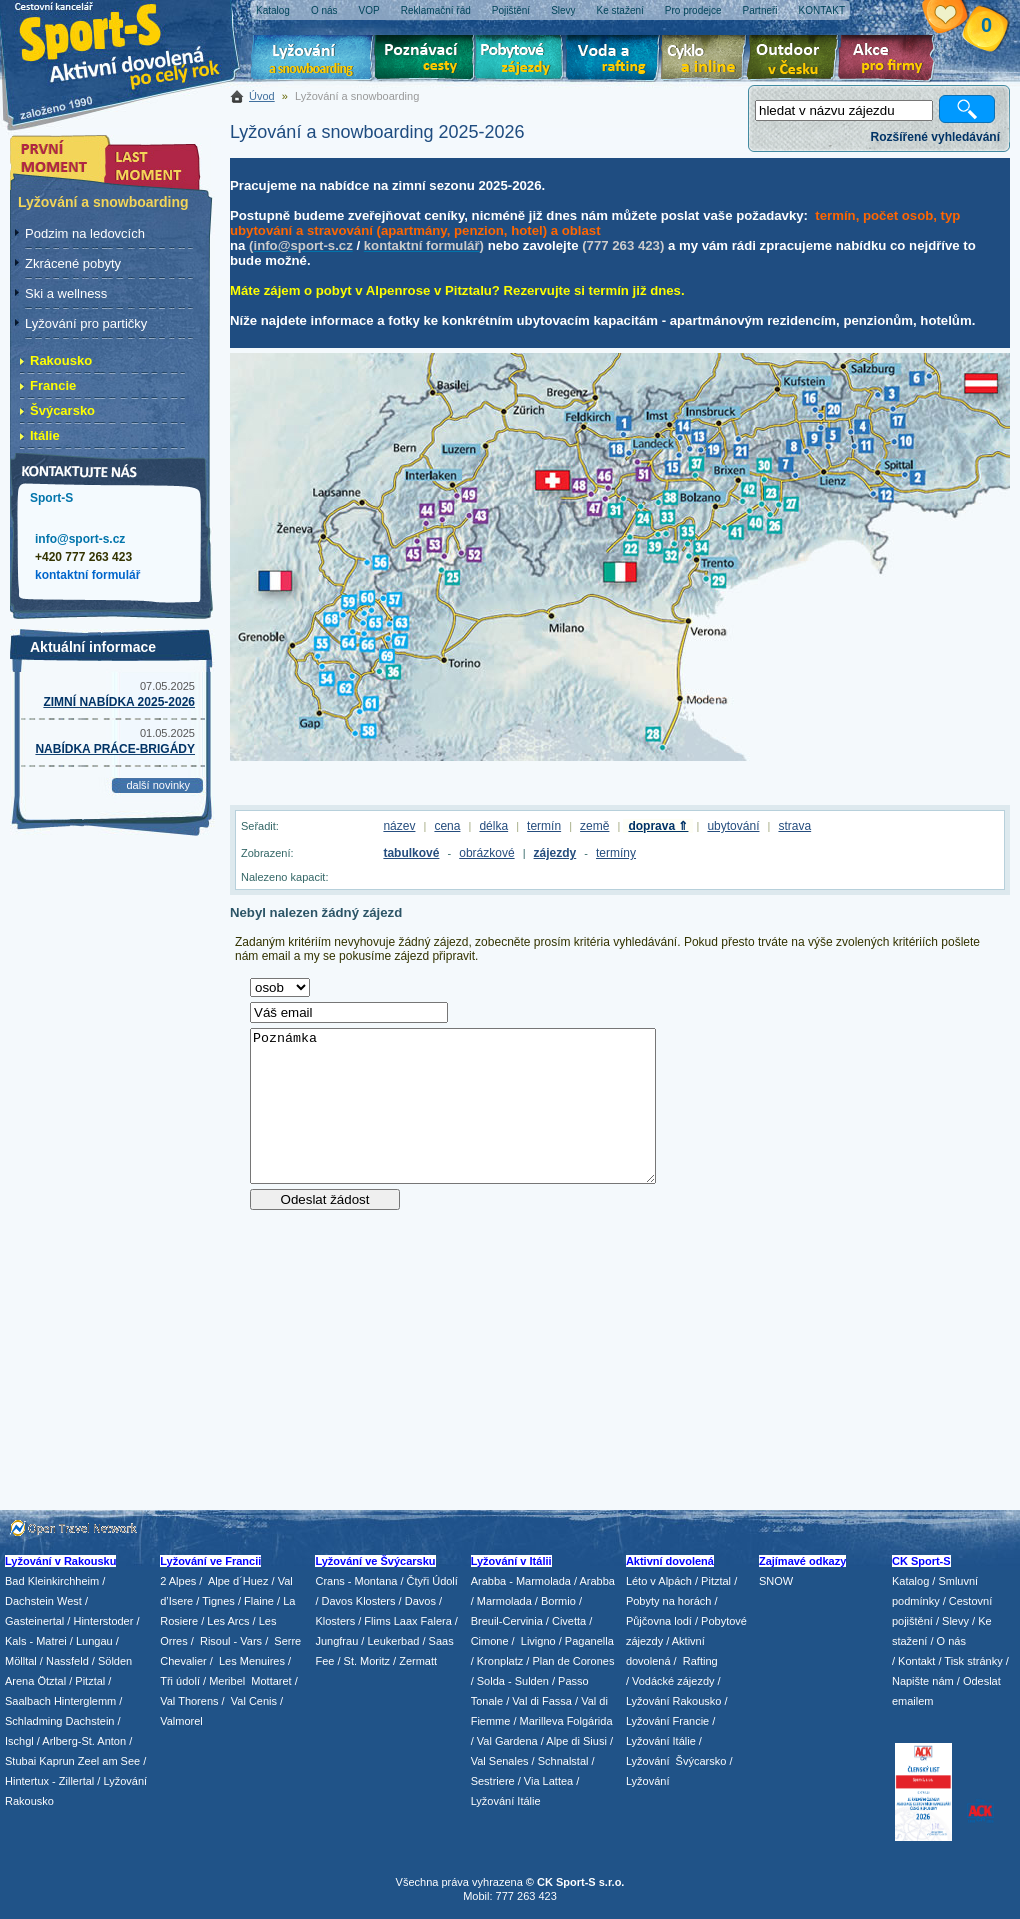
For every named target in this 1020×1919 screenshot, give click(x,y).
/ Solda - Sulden (510, 1681)
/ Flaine (256, 1601)
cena (447, 826)
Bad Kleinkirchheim (52, 1581)
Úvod (262, 96)
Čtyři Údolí (432, 1581)
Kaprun (56, 1761)
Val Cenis (254, 1701)
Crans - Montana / (360, 1581)
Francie (53, 385)
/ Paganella (586, 1641)
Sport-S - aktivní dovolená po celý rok (130, 42)
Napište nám (923, 1681)
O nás (951, 1641)
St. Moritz (367, 1661)
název (399, 826)
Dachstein (90, 1721)
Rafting (700, 1661)
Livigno (538, 1641)
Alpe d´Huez (240, 1581)
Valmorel (181, 1721)
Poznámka (453, 1106)
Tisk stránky (973, 1661)
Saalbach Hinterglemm (60, 1701)
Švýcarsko (62, 410)
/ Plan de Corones (570, 1661)
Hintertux (27, 1781)
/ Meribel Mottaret (247, 1681)
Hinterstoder (103, 1621)
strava (794, 826)
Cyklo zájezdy (707, 60)
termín (544, 826)
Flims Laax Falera (407, 1621)
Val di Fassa (542, 1701)
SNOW (776, 1581)
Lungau (94, 1641)
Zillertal (78, 1781)
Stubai (20, 1761)
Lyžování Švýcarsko (676, 1761)
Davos (420, 1601)
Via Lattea (548, 1781)
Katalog (910, 1581)
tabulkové (411, 853)
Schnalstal (563, 1761)
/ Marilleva (538, 1721)
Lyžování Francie (667, 1721)
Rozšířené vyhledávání (935, 137)
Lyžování (312, 60)
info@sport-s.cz (80, 539)
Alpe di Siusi (576, 1741)
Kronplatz (500, 1661)
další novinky (158, 785)
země (594, 826)
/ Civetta (566, 1621)
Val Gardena (507, 1741)
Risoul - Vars (231, 1641)
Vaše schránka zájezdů (960, 18)
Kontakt (916, 1661)
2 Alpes (178, 1581)
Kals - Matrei (36, 1641)
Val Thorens (189, 1701)
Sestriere (493, 1781)
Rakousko (61, 360)
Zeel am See (109, 1761)
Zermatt (418, 1661)
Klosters (335, 1621)
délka (493, 826)
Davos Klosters (359, 1601)
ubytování (733, 826)
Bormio (558, 1601)
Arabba (597, 1581)
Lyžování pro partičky (86, 323)
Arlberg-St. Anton (84, 1741)
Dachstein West (43, 1601)
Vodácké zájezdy (673, 1681)
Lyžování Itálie (506, 1801)
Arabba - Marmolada (521, 1581)
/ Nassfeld (64, 1661)
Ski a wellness (66, 293)
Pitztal (90, 1681)
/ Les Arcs (225, 1621)
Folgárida (590, 1721)
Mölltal (21, 1661)
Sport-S (51, 498)
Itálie (45, 435)
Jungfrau (336, 1641)
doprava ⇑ (658, 826)
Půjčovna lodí (659, 1621)
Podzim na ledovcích (85, 233)
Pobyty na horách (669, 1601)
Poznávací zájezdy (425, 60)
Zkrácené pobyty (73, 263)
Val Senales (500, 1761)
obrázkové (486, 853)
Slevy (955, 1621)
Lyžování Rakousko (674, 1701)
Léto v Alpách (659, 1581)
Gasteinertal (34, 1621)
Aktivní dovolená (796, 60)
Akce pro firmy (891, 60)
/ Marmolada (501, 1601)
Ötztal (51, 1681)
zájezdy (555, 853)
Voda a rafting (615, 60)
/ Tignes (215, 1601)
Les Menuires (252, 1661)
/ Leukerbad (390, 1641)
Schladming (35, 1721)
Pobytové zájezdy (521, 60)
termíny (616, 853)
